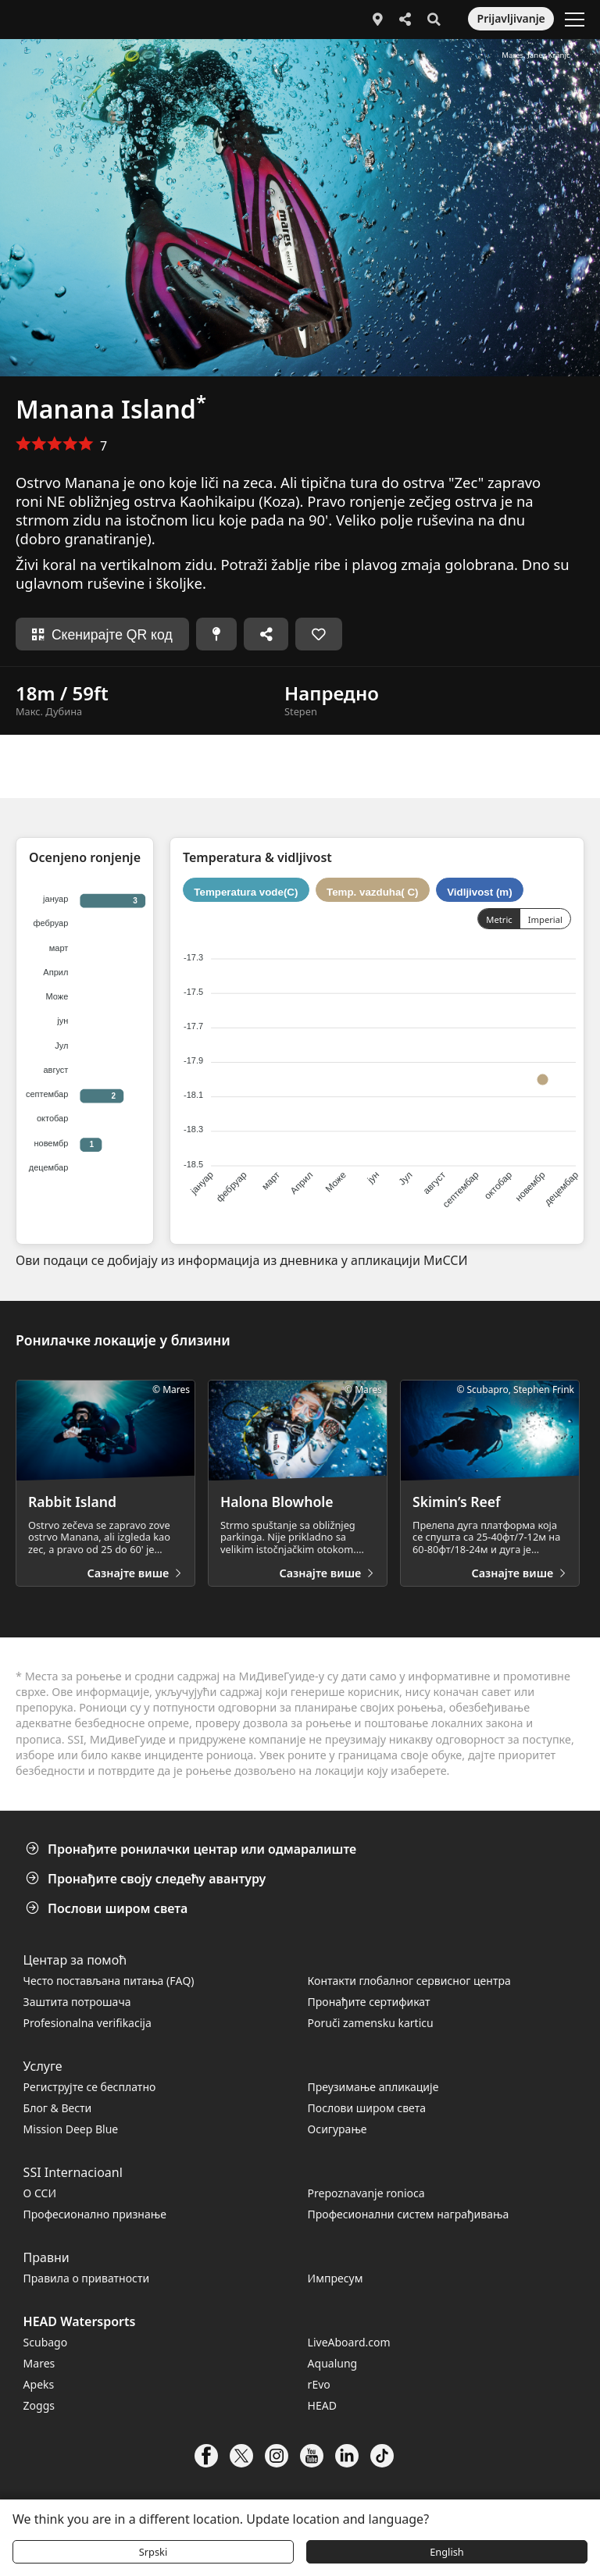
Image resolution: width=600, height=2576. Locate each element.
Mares (39, 2363)
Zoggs (39, 2405)
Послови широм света (108, 1908)
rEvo (319, 2384)
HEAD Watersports (79, 2321)
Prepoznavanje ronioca (366, 2193)
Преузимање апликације (373, 2086)
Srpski (153, 2552)
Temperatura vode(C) (246, 891)
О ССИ (40, 2193)
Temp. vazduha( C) (373, 891)
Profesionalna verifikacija (87, 2022)
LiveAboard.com (349, 2342)
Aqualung (333, 2363)
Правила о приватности (86, 2278)
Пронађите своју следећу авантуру (147, 1878)
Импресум (335, 2278)
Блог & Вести (57, 2107)
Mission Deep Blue (71, 2129)
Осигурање (337, 2129)
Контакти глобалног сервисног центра (409, 1980)
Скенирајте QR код (102, 635)
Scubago (45, 2342)
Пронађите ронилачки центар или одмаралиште (192, 1849)
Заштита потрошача (77, 2001)
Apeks (39, 2384)
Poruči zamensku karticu (371, 2022)
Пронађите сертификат (369, 2001)
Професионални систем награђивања (408, 2214)
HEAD (322, 2405)
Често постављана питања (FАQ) (109, 1980)
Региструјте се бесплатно (89, 2086)
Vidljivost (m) (479, 891)
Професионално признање (94, 2214)
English (447, 2552)
